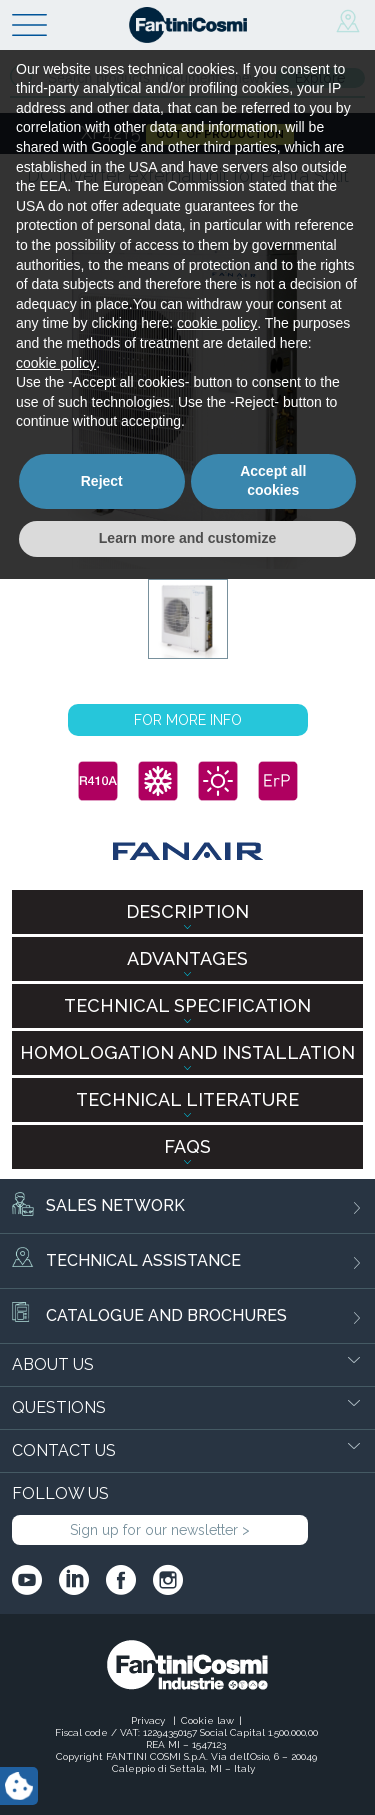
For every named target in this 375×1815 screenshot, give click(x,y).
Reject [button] (102, 1717)
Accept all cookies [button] (273, 1717)
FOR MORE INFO (188, 720)
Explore (320, 78)
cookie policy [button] (217, 1560)
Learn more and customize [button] (187, 1774)
